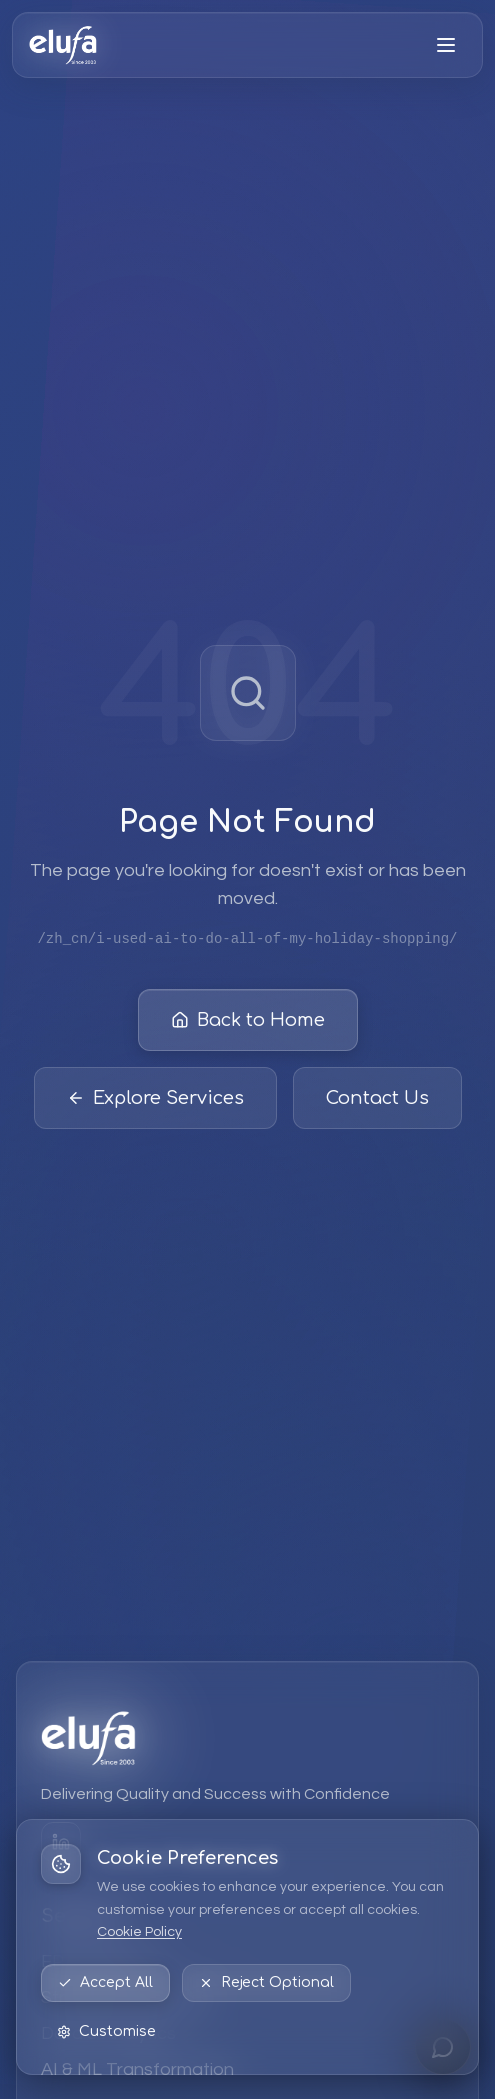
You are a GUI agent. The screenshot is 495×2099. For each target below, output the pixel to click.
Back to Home (248, 1021)
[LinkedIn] (61, 1842)
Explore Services (155, 1099)
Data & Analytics (108, 2033)
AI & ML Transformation (137, 2069)
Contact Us (377, 1099)
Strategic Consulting (124, 1997)
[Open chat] (443, 2047)
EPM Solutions (99, 1961)
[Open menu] (446, 45)
